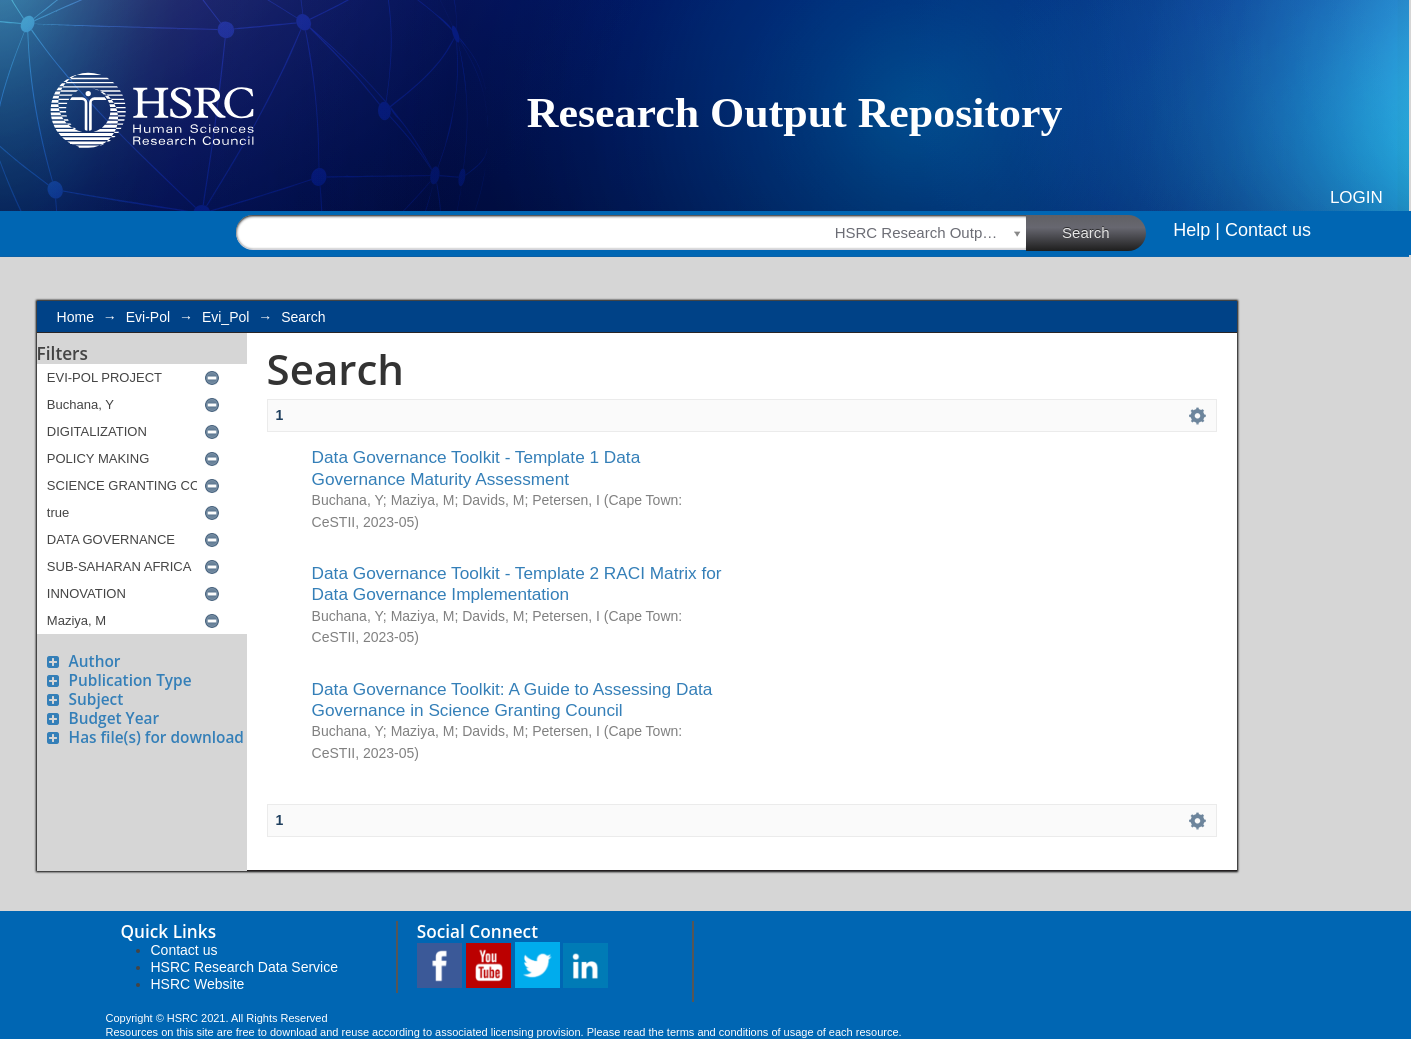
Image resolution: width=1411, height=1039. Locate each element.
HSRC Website (198, 984)
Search (1104, 232)
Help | (1196, 230)
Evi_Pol (225, 317)
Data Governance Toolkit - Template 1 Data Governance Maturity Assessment (476, 467)
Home (75, 317)
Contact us (1268, 230)
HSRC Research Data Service (245, 967)
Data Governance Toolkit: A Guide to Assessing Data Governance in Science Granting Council (512, 699)
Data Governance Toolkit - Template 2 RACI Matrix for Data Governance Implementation (517, 583)
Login (1356, 197)
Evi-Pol (148, 317)
